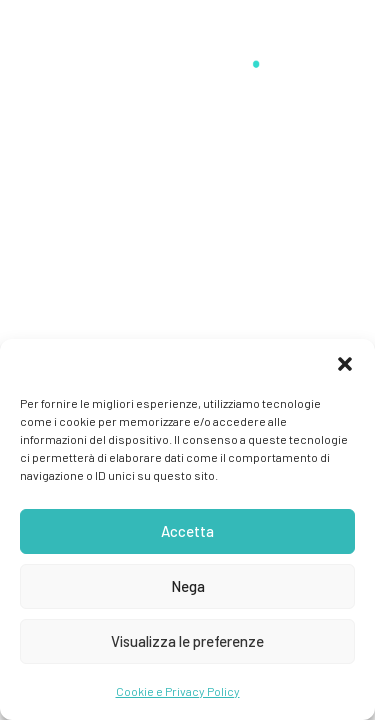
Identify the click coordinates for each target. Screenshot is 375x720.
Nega (188, 586)
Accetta (187, 531)
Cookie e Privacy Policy (178, 691)
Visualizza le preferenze (187, 641)
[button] (345, 364)
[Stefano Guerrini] (187, 52)
